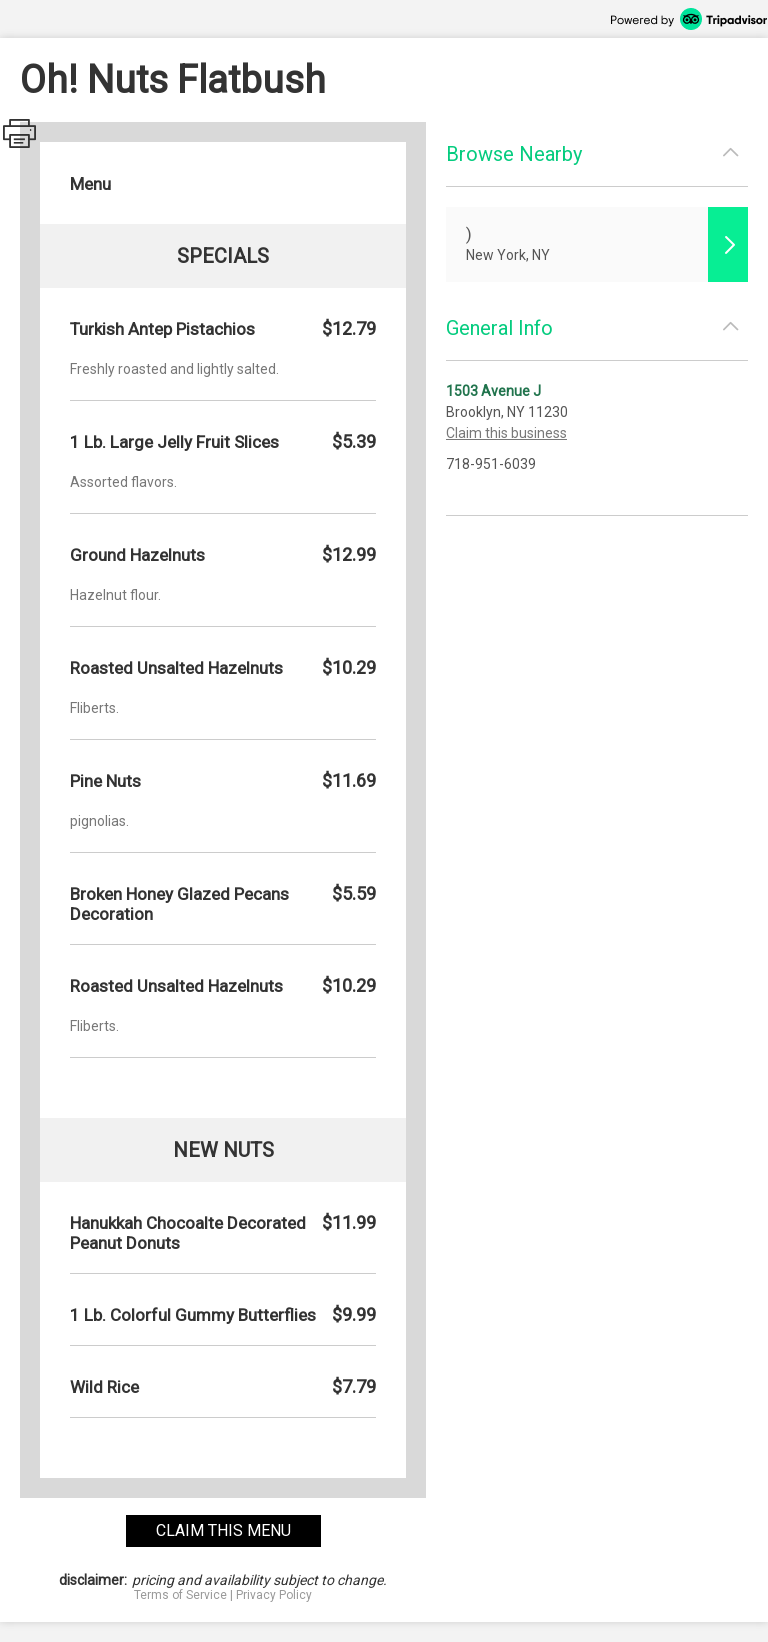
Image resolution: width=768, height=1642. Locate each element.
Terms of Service (180, 1595)
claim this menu (223, 1530)
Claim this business (506, 433)
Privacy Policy (274, 1595)
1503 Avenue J (493, 391)
